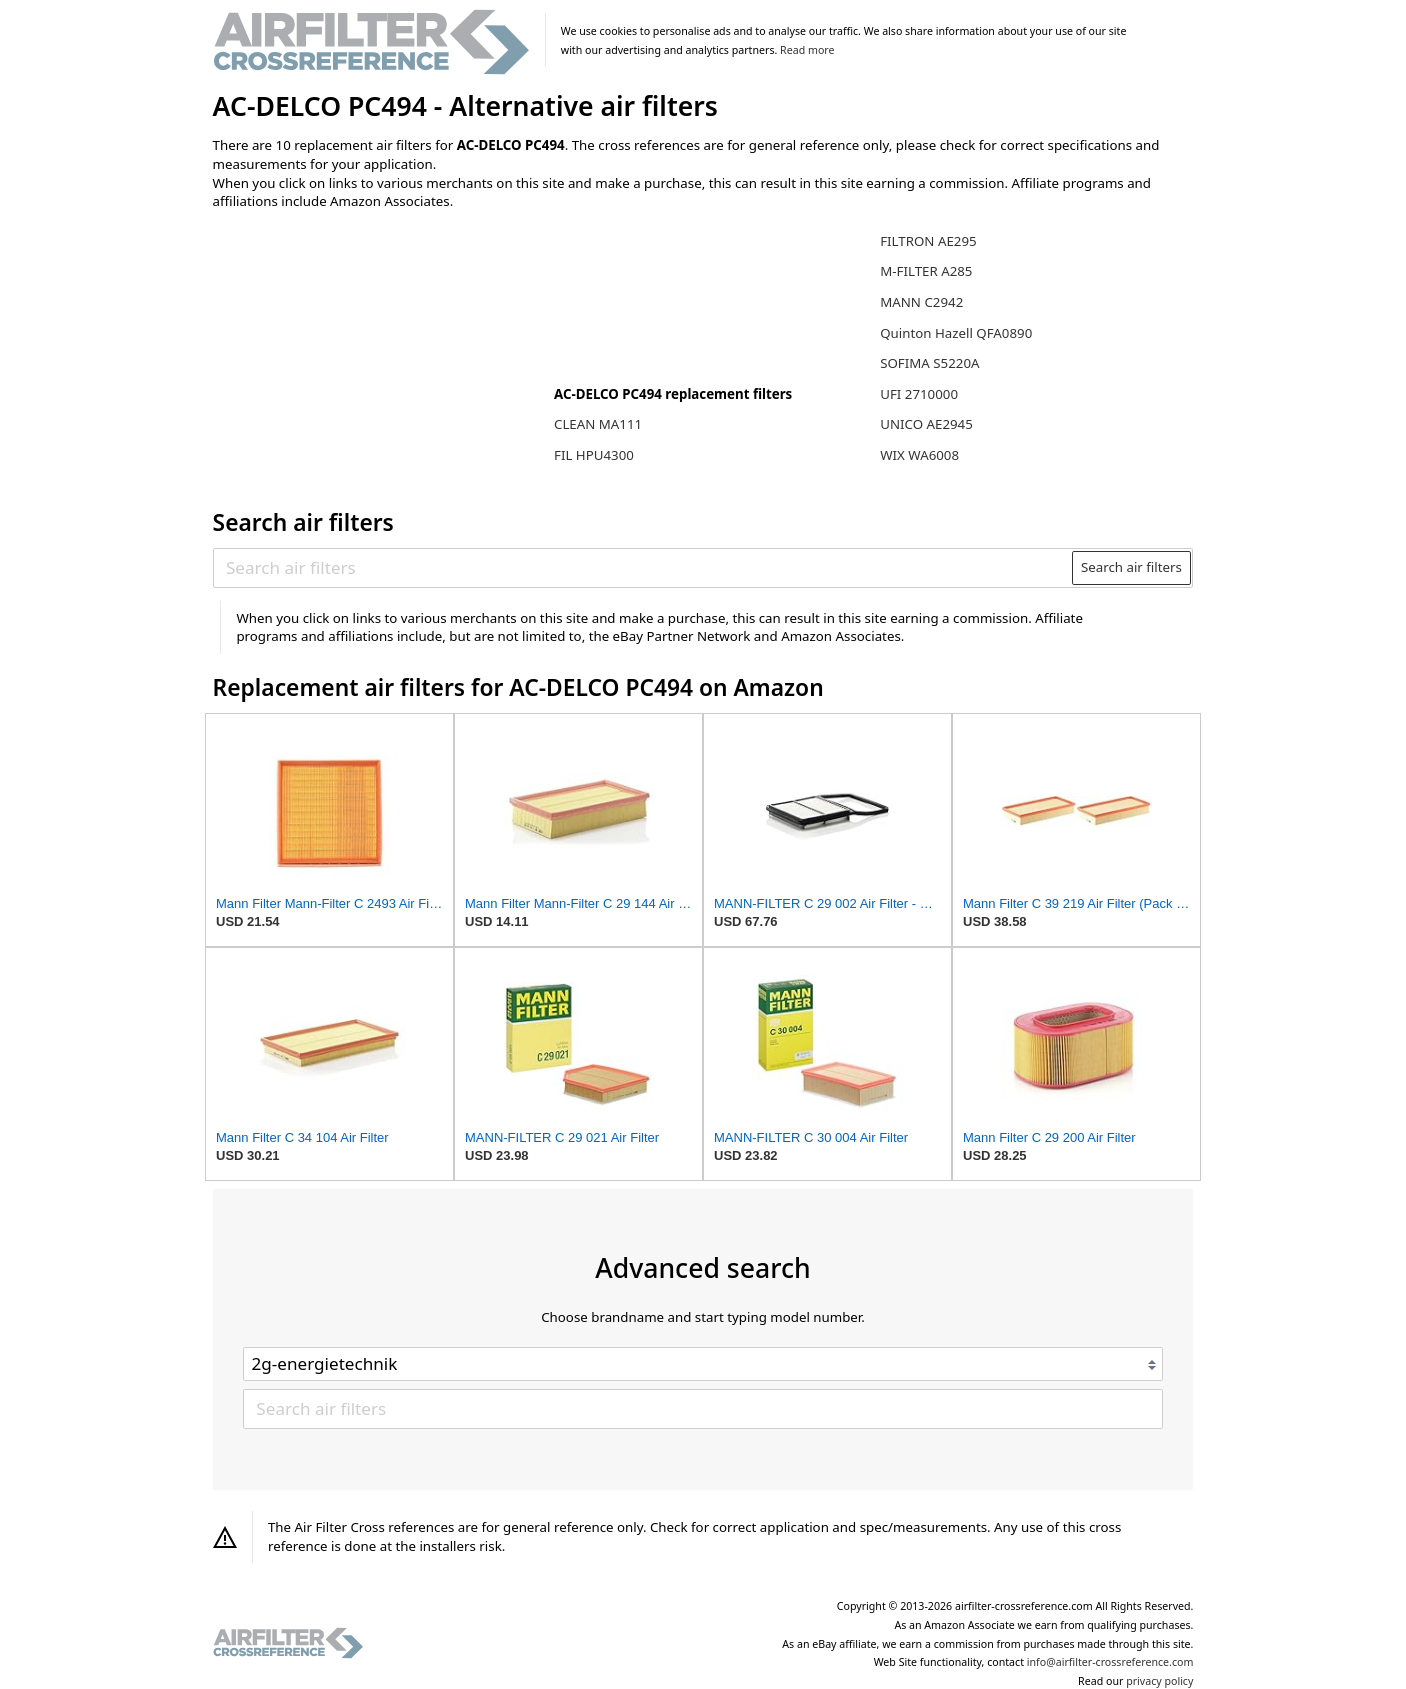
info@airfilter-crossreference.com (1110, 1662)
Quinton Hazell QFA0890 (956, 333)
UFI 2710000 (919, 394)
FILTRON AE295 (928, 241)
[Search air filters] (643, 568)
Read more (807, 50)
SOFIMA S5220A (929, 363)
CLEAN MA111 (598, 424)
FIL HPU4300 (594, 455)
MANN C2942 (921, 302)
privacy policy (1159, 1681)
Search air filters (1131, 567)
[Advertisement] (378, 357)
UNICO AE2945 (926, 424)
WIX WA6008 (919, 455)
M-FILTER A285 (926, 271)
